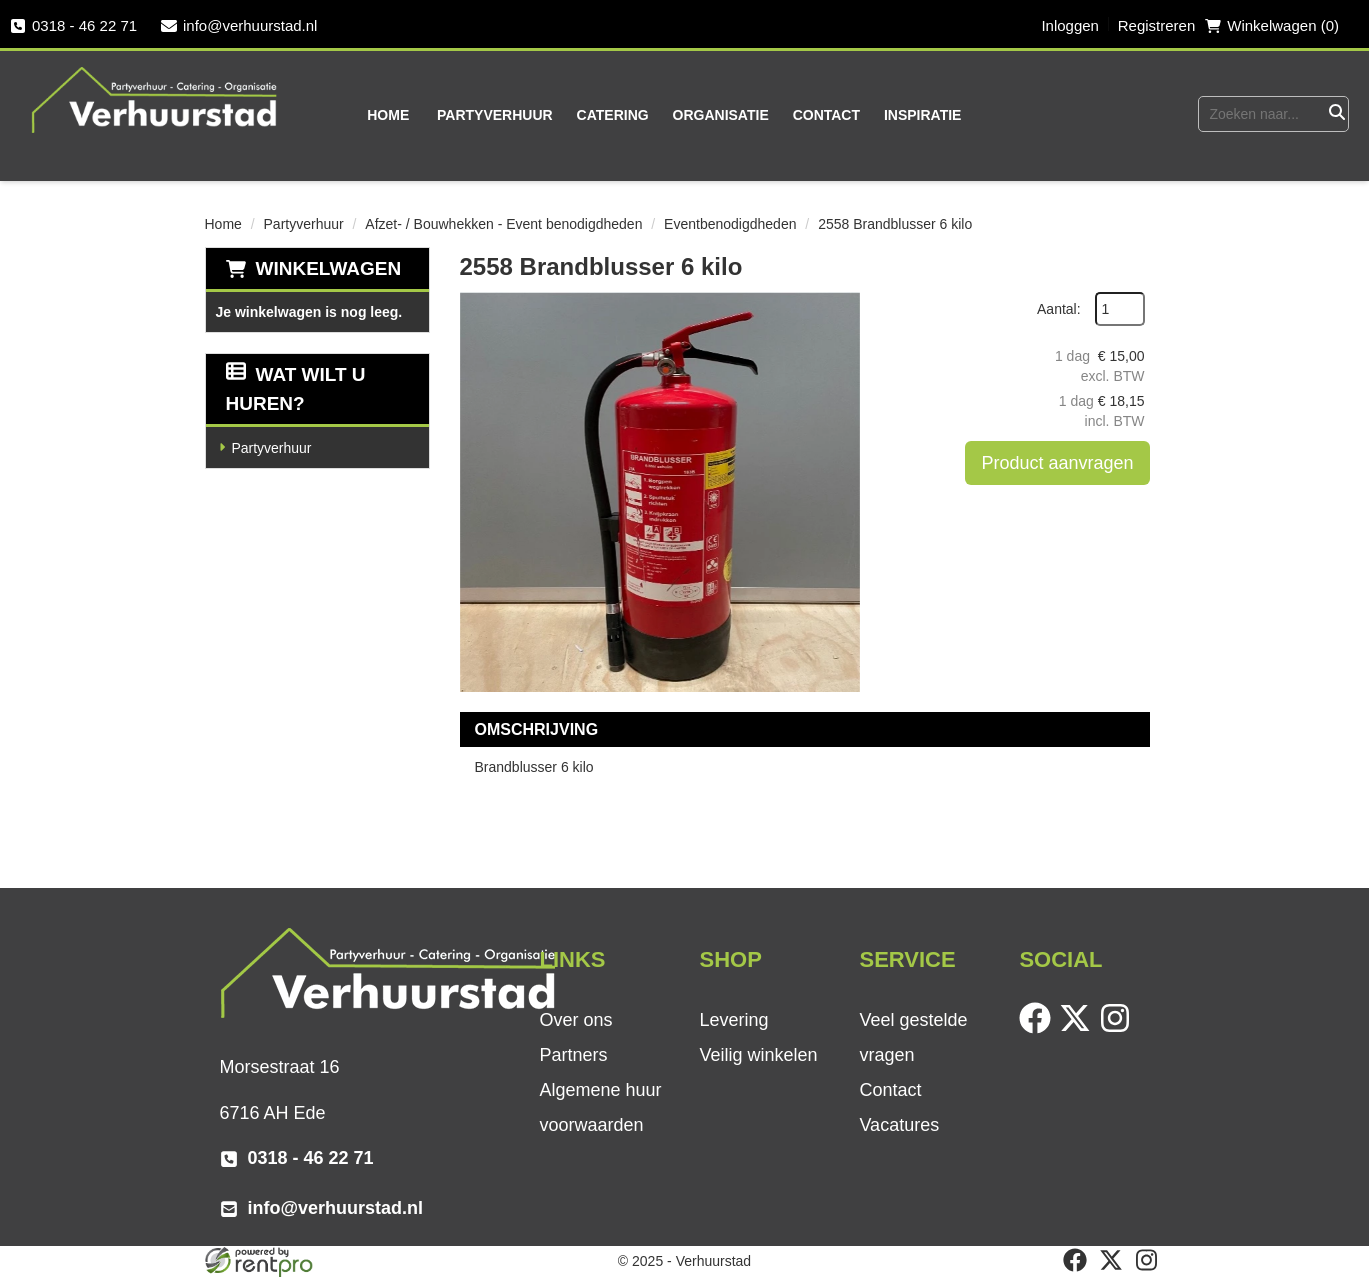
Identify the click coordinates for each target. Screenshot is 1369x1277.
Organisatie (721, 115)
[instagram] (1119, 1029)
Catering (613, 115)
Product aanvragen (1057, 463)
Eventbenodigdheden (730, 224)
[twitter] (1079, 1029)
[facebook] (1039, 1029)
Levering (733, 1020)
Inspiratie (923, 115)
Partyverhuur (495, 115)
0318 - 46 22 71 (73, 25)
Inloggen (1070, 25)
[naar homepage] (155, 99)
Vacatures (899, 1125)
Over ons (575, 1020)
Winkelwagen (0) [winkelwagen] (1272, 25)
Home (388, 115)
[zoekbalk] (1260, 114)
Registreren (1157, 25)
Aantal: (1059, 309)
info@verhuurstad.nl (239, 25)
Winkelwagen (329, 268)
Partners (573, 1055)
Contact (826, 115)
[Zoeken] (1336, 114)
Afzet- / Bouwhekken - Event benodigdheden (503, 224)
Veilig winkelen (758, 1055)
